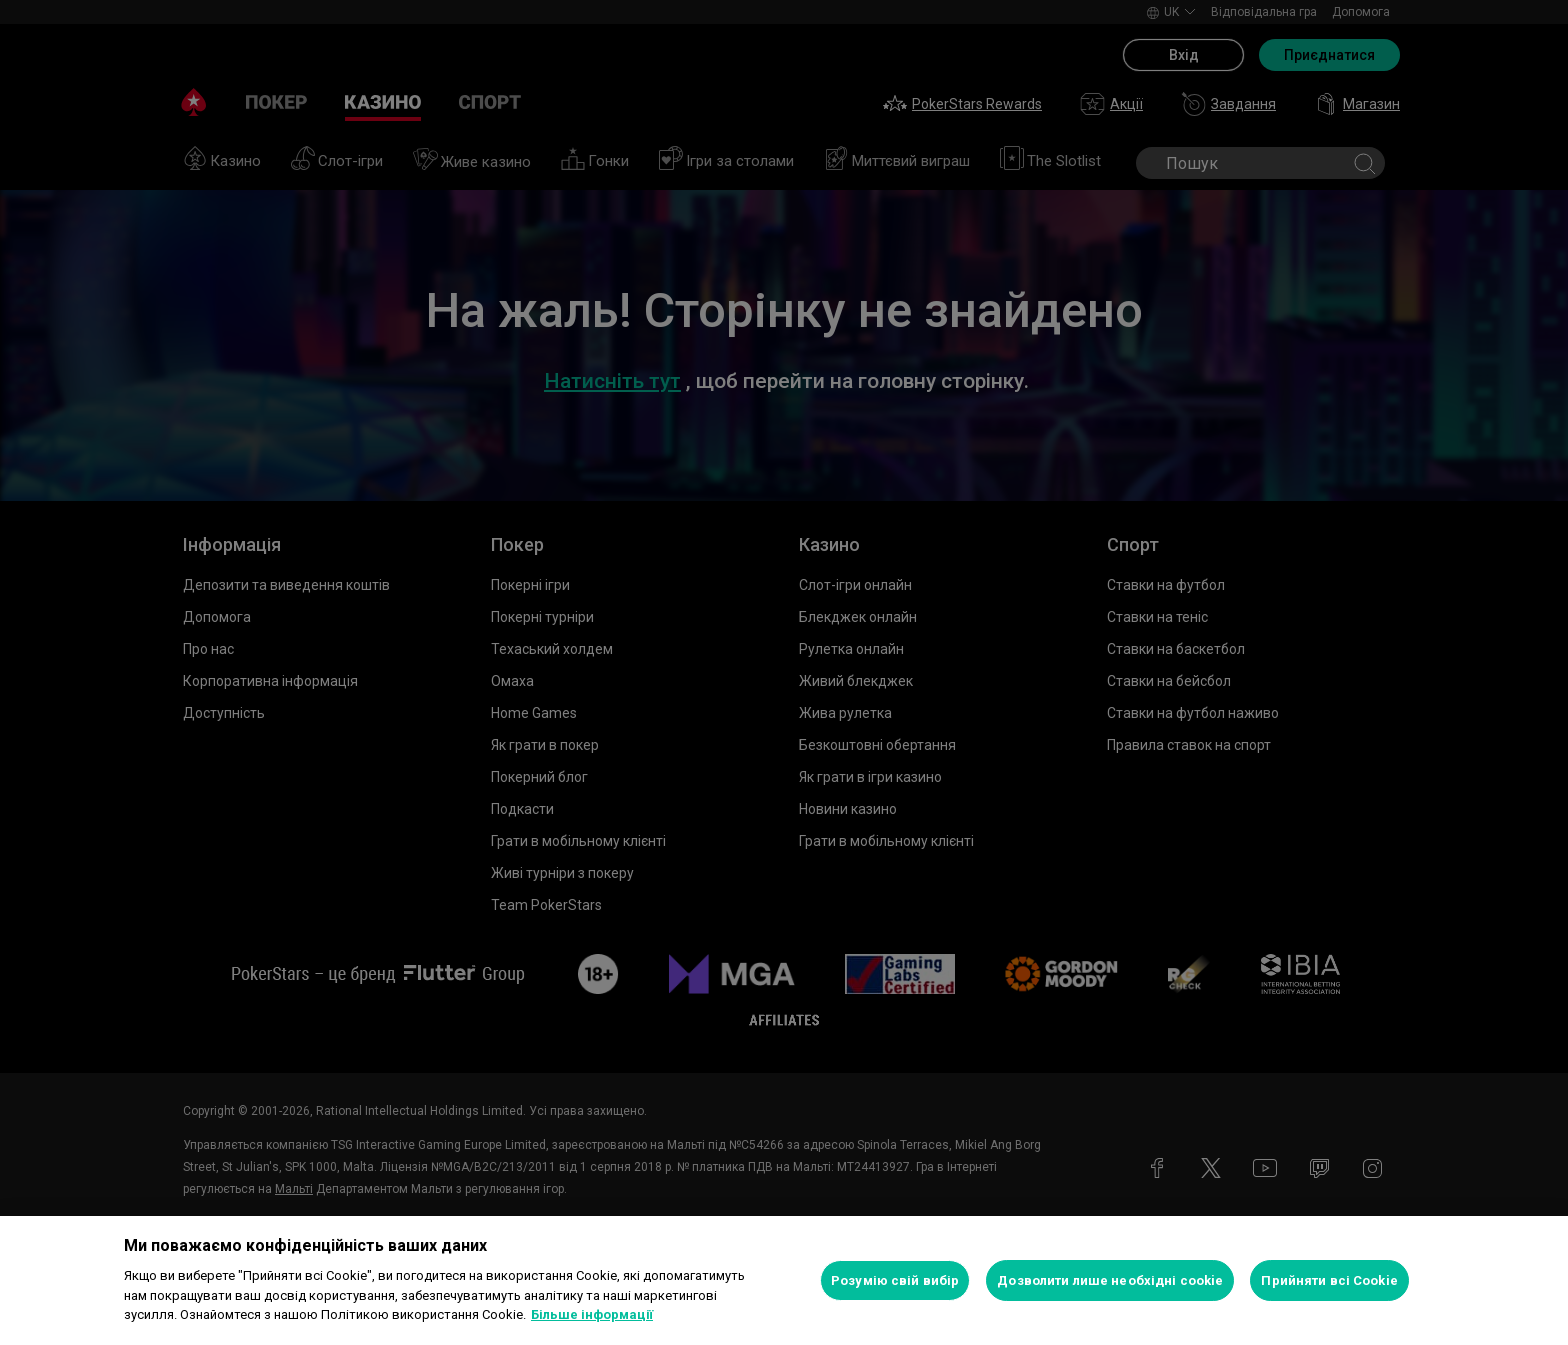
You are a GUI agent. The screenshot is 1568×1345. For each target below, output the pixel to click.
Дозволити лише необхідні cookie (1110, 1280)
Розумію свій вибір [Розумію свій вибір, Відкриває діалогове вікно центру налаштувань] (895, 1280)
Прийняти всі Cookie (1329, 1280)
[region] (784, 1280)
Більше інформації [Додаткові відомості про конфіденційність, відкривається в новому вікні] (592, 1314)
